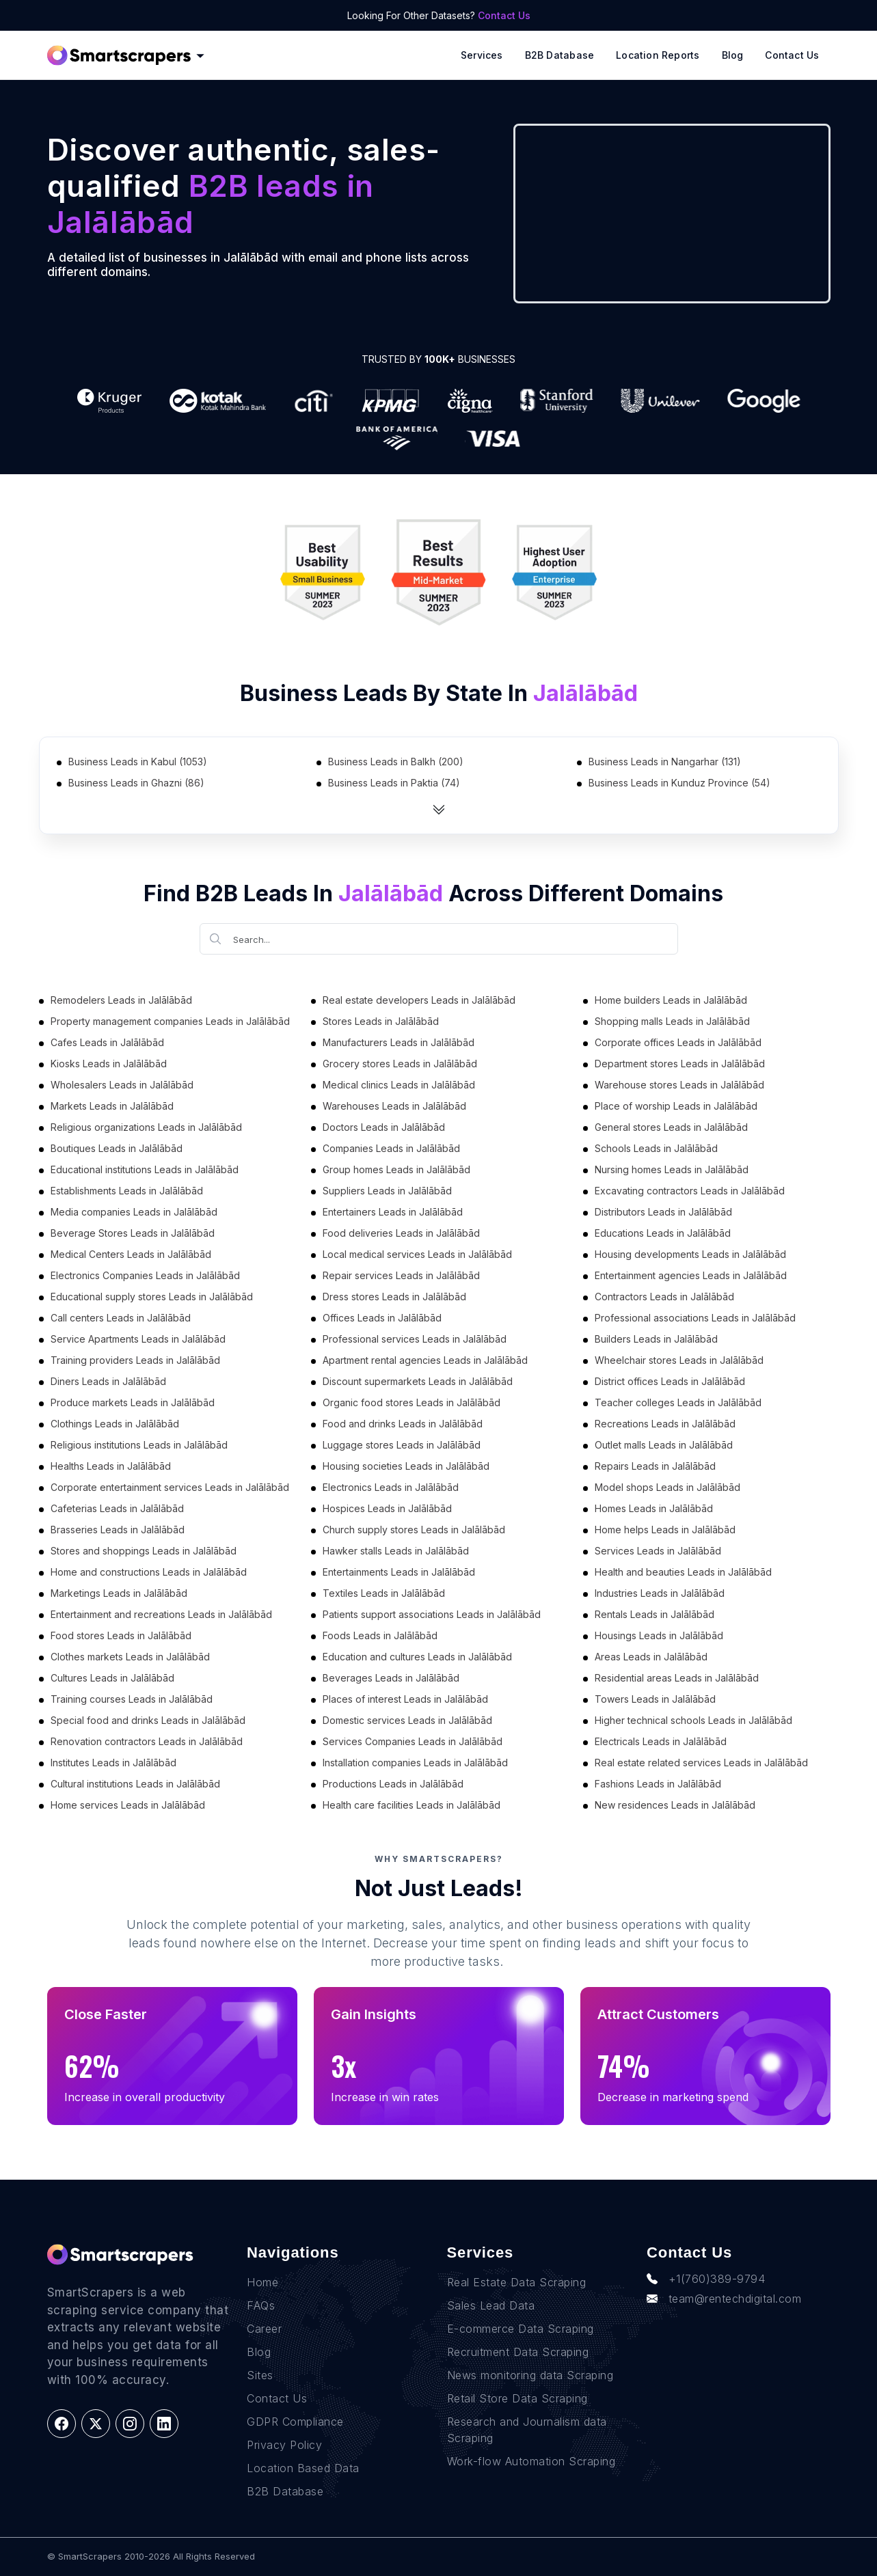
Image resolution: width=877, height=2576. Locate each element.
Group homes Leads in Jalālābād (396, 1169)
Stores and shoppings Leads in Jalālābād (144, 1551)
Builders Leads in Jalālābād (656, 1339)
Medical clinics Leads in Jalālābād (399, 1085)
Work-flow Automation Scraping (531, 2461)
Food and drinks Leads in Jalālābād (403, 1423)
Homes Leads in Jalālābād (654, 1508)
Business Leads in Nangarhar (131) (665, 761)
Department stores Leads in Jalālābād (680, 1063)
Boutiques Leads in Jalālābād (117, 1148)
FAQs (261, 2305)
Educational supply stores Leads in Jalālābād (152, 1296)
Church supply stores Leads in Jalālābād (414, 1529)
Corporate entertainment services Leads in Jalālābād (170, 1487)
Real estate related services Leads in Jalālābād (701, 1762)
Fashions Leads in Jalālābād (658, 1784)
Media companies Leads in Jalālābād (134, 1212)
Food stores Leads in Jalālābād (121, 1635)
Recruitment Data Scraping (518, 2352)
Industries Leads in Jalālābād (660, 1593)
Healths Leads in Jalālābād (111, 1466)
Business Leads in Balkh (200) (395, 761)
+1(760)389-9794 (706, 2279)
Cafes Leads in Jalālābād (107, 1042)
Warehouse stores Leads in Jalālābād (679, 1085)
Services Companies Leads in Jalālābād (412, 1741)
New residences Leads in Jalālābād (675, 1805)
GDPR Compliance (295, 2421)
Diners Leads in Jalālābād (108, 1381)
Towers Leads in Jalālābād (655, 1699)
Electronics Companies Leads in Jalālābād (145, 1275)
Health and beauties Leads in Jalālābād (683, 1572)
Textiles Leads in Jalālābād (384, 1593)
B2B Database (560, 55)
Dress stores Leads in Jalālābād (394, 1296)
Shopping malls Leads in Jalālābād (672, 1021)
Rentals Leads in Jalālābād (654, 1614)
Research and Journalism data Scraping (527, 2430)
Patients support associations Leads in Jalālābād (432, 1614)
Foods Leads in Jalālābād (380, 1635)
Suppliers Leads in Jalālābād (387, 1190)
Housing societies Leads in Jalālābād (406, 1466)
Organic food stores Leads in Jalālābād (411, 1402)
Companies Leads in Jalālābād (391, 1148)
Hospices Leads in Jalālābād (387, 1508)
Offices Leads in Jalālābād (382, 1318)
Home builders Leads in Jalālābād (671, 1000)
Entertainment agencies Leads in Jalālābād (691, 1275)
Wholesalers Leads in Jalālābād (122, 1085)
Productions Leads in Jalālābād (393, 1784)
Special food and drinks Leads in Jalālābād (148, 1720)
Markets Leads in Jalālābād (112, 1106)
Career (264, 2328)
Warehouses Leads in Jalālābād (394, 1106)
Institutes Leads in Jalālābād (113, 1762)
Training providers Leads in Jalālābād (135, 1360)
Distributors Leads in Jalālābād (663, 1212)
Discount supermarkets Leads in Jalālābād (418, 1381)
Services (482, 55)
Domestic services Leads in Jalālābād (407, 1720)
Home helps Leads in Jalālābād (665, 1529)
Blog (733, 55)
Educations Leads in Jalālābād (663, 1233)
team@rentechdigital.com (724, 2298)
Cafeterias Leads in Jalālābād (117, 1508)
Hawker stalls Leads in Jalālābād (396, 1551)
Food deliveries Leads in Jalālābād (401, 1233)
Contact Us (504, 15)
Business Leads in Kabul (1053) (137, 761)
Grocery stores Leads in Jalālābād (400, 1063)
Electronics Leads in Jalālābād (391, 1487)
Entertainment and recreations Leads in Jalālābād (161, 1614)
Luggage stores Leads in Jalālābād (402, 1445)
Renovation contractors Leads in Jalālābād (147, 1741)
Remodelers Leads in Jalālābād (121, 1000)
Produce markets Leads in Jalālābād (133, 1402)
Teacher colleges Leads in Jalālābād (678, 1402)
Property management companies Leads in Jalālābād (170, 1021)
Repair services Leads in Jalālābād (401, 1275)
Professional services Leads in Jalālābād (415, 1339)
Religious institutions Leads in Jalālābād (139, 1445)
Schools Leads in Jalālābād (656, 1148)
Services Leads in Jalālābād (658, 1551)
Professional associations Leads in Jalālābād (695, 1318)
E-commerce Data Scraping (520, 2328)
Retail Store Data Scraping (517, 2398)
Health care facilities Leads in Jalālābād (411, 1805)
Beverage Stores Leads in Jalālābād (133, 1233)
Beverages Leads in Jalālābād (391, 1678)
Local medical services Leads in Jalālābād (417, 1254)
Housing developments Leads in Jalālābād (690, 1254)
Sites (260, 2375)
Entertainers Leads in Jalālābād (393, 1212)
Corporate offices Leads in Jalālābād (678, 1042)
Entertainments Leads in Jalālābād (399, 1572)
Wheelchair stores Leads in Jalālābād (679, 1360)
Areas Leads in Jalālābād (651, 1656)
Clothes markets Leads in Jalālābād (130, 1656)
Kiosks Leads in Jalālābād (109, 1063)
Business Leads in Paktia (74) (394, 783)
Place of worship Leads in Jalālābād (676, 1106)
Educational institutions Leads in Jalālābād (145, 1169)
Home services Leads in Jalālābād (128, 1805)
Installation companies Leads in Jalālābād (415, 1762)
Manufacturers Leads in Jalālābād (398, 1042)
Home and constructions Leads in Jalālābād (149, 1572)
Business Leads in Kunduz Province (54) (679, 783)
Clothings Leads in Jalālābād (115, 1423)
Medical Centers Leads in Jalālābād (131, 1254)
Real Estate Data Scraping (516, 2282)
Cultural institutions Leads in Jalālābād (135, 1784)
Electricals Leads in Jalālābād (661, 1741)
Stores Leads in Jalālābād (381, 1021)
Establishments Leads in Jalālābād (127, 1190)
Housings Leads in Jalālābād (659, 1635)
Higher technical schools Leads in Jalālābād (693, 1720)
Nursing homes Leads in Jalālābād (671, 1169)
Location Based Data (303, 2468)
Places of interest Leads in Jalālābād (405, 1699)
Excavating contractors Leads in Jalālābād (690, 1190)
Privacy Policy (284, 2445)
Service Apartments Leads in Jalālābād (138, 1339)
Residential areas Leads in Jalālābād (677, 1678)
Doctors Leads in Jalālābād (384, 1127)
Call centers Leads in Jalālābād (121, 1318)
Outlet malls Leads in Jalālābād (664, 1445)
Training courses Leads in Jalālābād (132, 1699)
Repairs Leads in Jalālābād (655, 1466)
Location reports (657, 55)
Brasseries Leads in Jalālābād (118, 1529)
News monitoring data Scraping (530, 2375)
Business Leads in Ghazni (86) (136, 783)
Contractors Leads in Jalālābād (664, 1296)
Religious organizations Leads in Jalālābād (146, 1127)
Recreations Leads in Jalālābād (665, 1423)
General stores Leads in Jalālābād (671, 1127)
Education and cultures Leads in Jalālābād (417, 1656)
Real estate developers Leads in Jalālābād (419, 1000)
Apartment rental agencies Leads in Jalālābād (425, 1360)
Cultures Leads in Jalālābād (112, 1678)
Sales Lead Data (491, 2305)
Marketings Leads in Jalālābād (119, 1593)
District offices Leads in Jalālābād (670, 1381)
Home (262, 2282)
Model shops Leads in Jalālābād (667, 1487)
